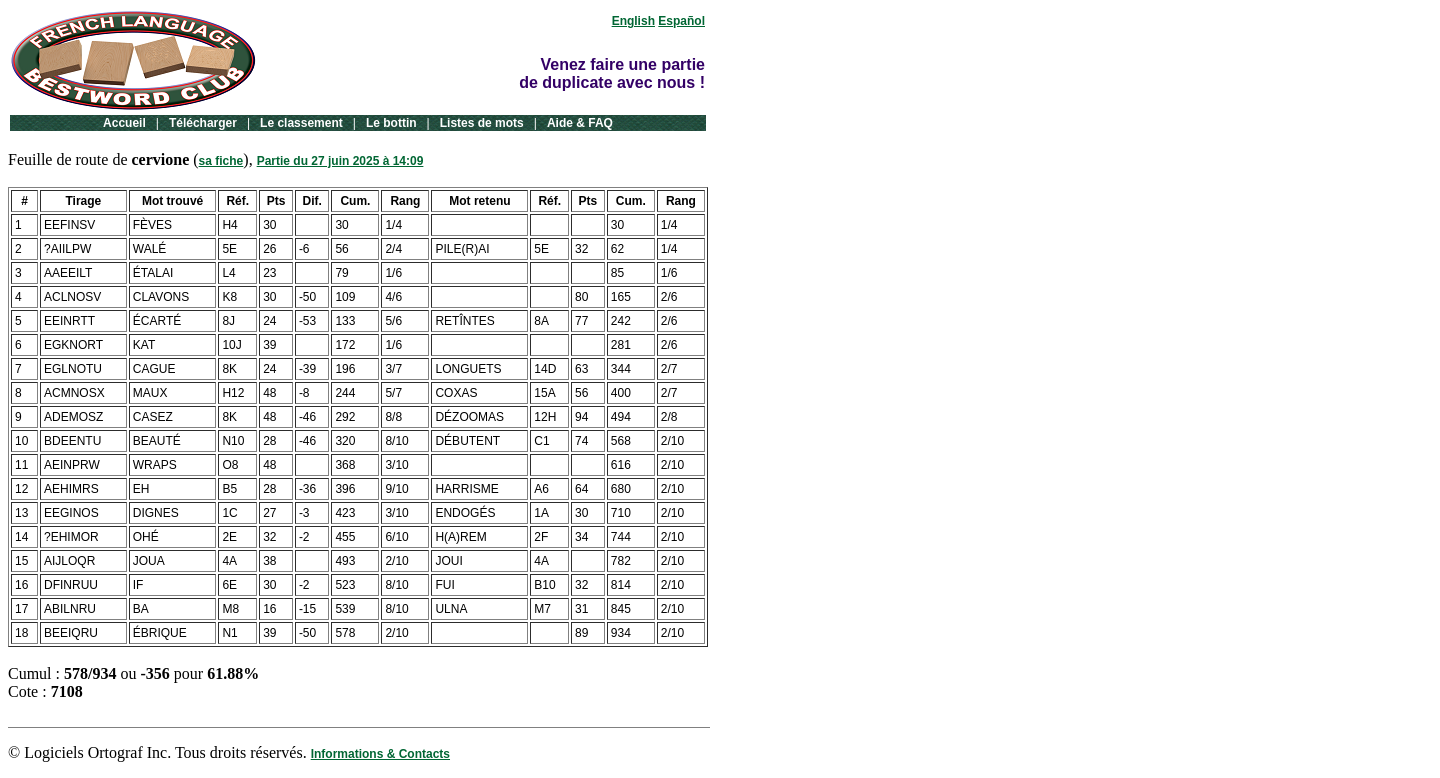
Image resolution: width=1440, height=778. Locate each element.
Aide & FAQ (580, 123)
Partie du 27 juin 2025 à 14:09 (340, 161)
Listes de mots (482, 123)
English (633, 21)
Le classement (301, 123)
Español (681, 21)
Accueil (124, 123)
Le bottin (391, 123)
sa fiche (221, 161)
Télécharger (203, 123)
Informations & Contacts (380, 754)
